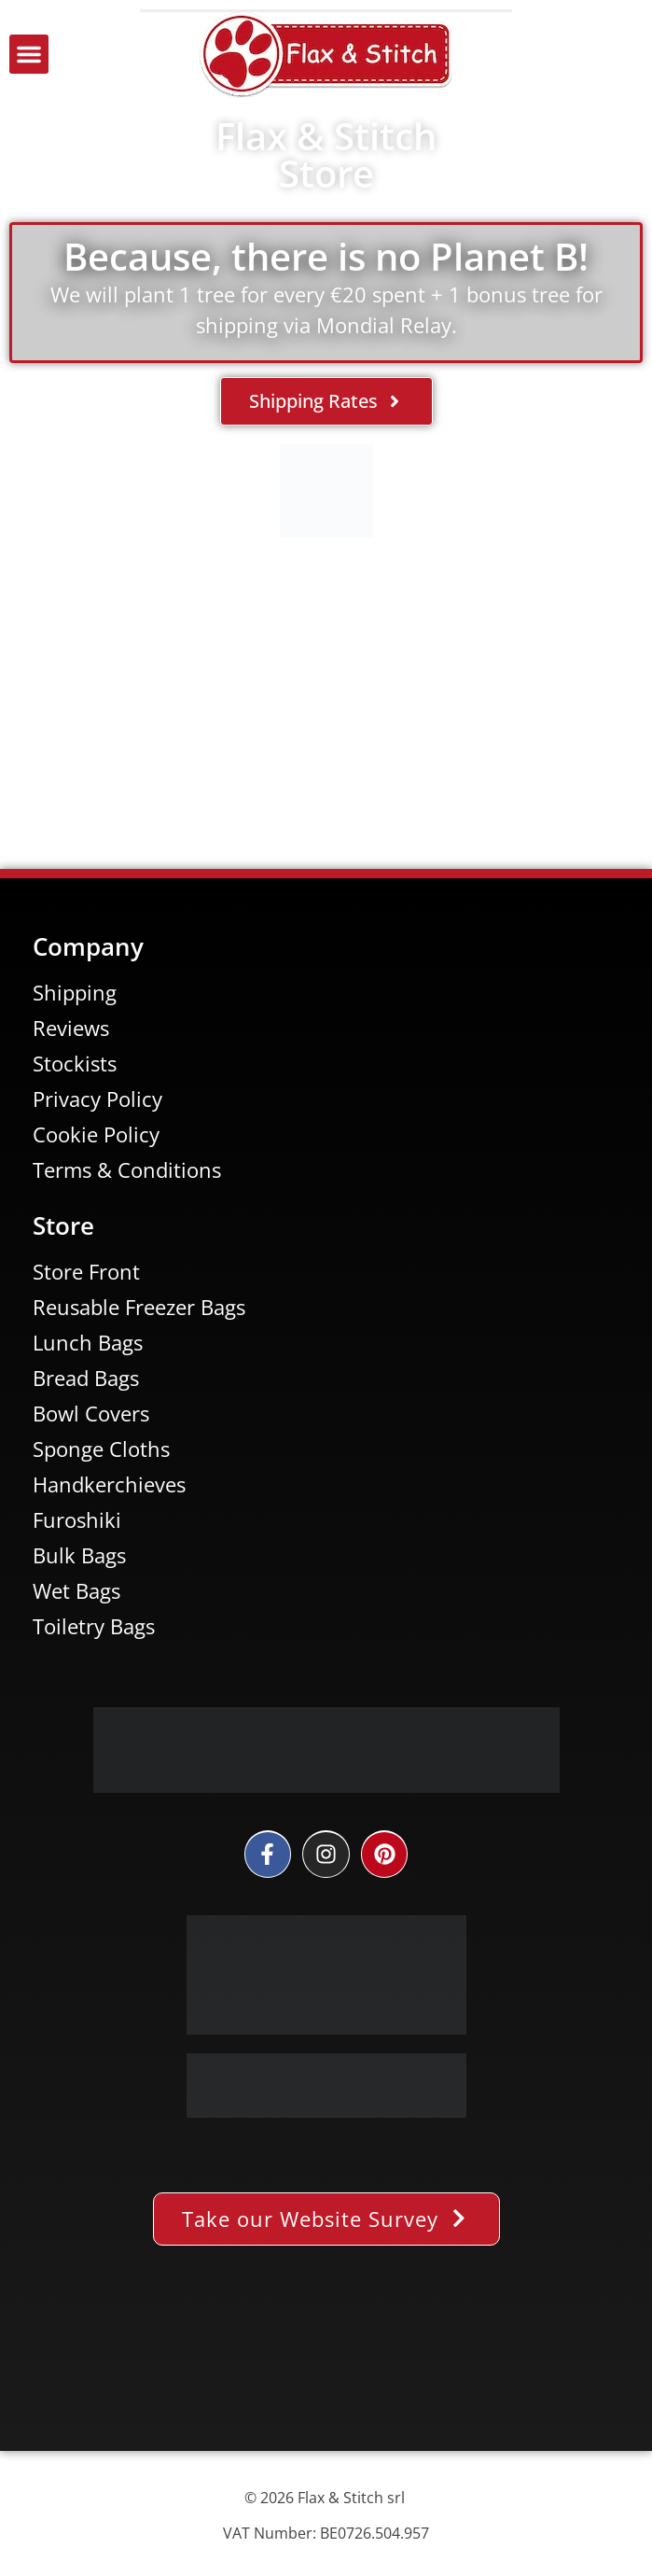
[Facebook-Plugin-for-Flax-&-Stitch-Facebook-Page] (326, 2362)
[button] (29, 54)
